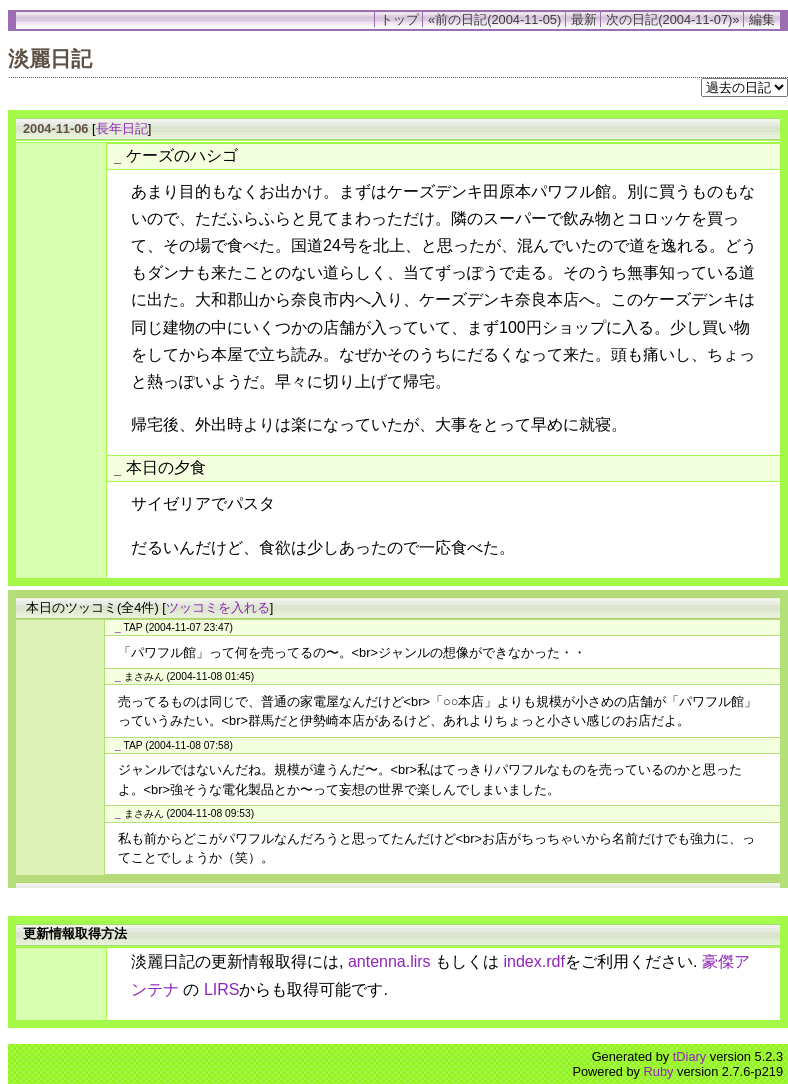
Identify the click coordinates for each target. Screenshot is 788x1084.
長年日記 (122, 128)
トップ (399, 19)
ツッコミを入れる (218, 607)
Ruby (659, 1071)
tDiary (689, 1056)
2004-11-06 (55, 128)
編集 (762, 19)
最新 (584, 19)
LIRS (222, 989)
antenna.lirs (389, 961)
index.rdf (534, 961)
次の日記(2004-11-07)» (672, 19)
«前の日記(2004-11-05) (494, 19)
